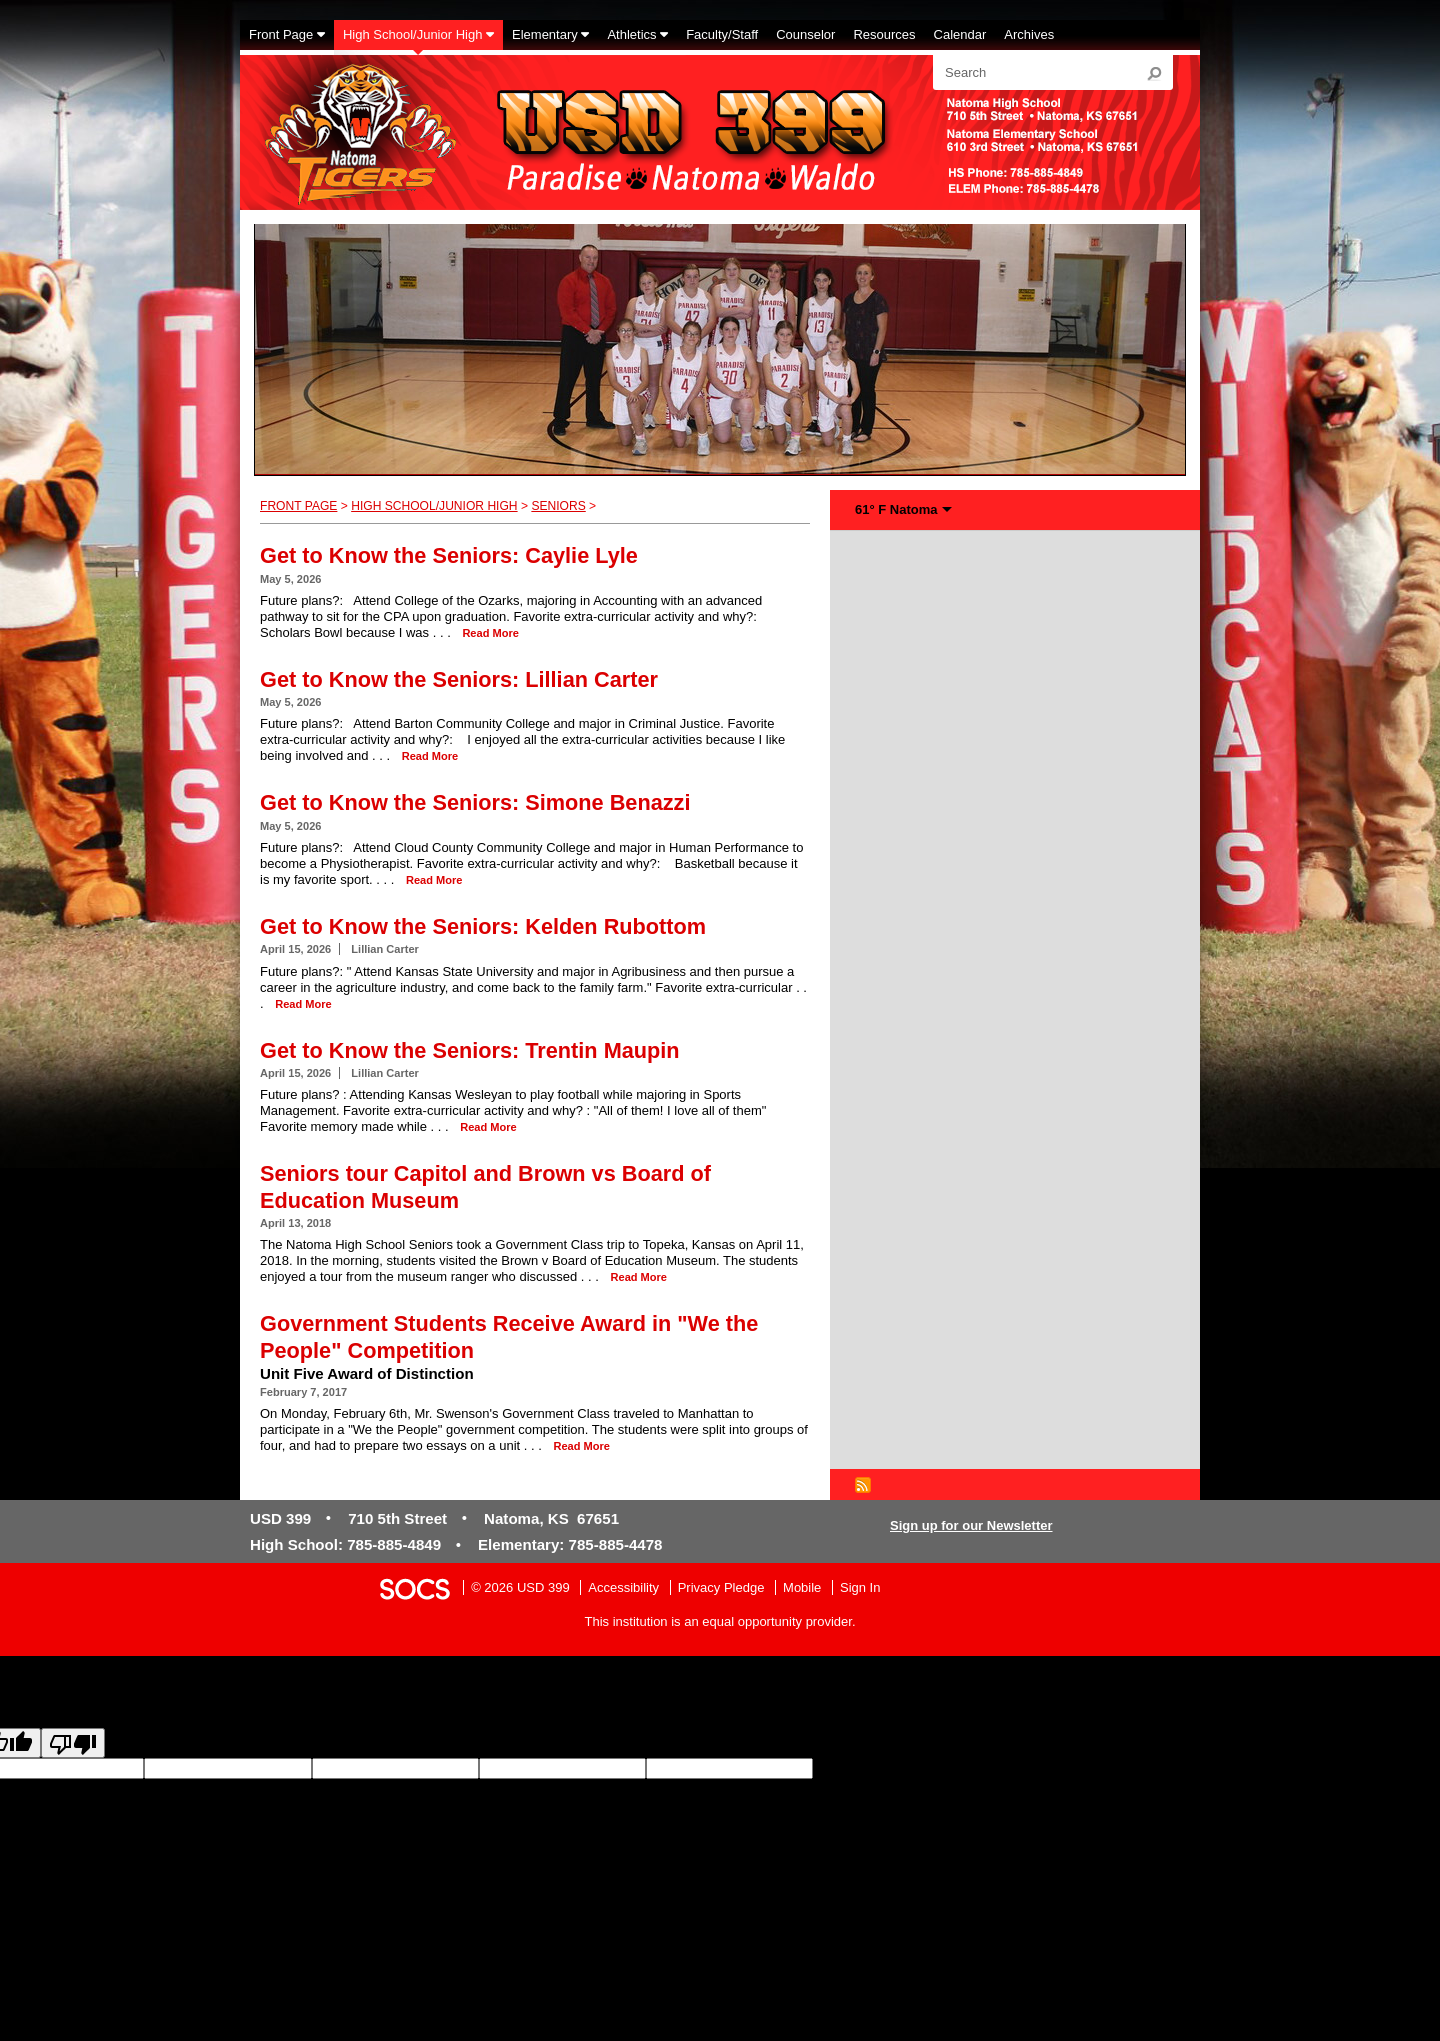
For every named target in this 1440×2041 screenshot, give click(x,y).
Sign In (860, 1587)
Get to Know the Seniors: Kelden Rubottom (483, 926)
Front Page (298, 506)
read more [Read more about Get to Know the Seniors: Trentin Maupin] (488, 1127)
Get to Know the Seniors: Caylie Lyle (449, 555)
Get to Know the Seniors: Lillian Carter (459, 679)
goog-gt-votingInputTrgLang (1054, 1768)
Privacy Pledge (721, 1587)
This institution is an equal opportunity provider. (720, 1621)
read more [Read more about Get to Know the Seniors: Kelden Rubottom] (303, 1004)
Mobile (802, 1587)
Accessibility (623, 1587)
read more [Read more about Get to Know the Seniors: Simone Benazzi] (434, 880)
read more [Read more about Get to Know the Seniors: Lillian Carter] (430, 756)
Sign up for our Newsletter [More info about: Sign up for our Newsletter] (971, 1525)
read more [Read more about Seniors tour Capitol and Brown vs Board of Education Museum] (639, 1277)
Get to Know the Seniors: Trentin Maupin (470, 1050)
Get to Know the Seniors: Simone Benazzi (475, 802)
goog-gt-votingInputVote (152, 1786)
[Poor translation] (73, 1743)
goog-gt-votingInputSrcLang (893, 1768)
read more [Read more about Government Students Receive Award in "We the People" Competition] (581, 1446)
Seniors (558, 506)
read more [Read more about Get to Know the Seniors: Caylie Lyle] (490, 633)
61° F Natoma (896, 509)
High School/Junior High (434, 506)
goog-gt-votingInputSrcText (1211, 1768)
